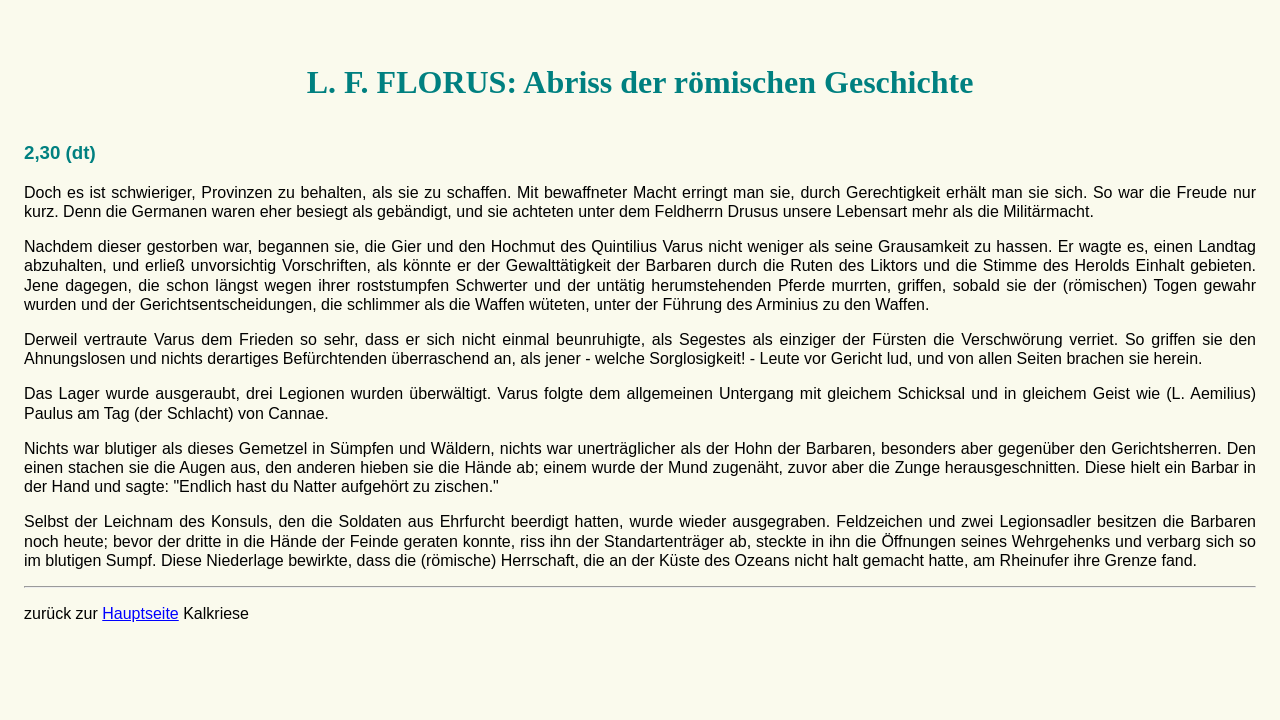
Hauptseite (140, 613)
